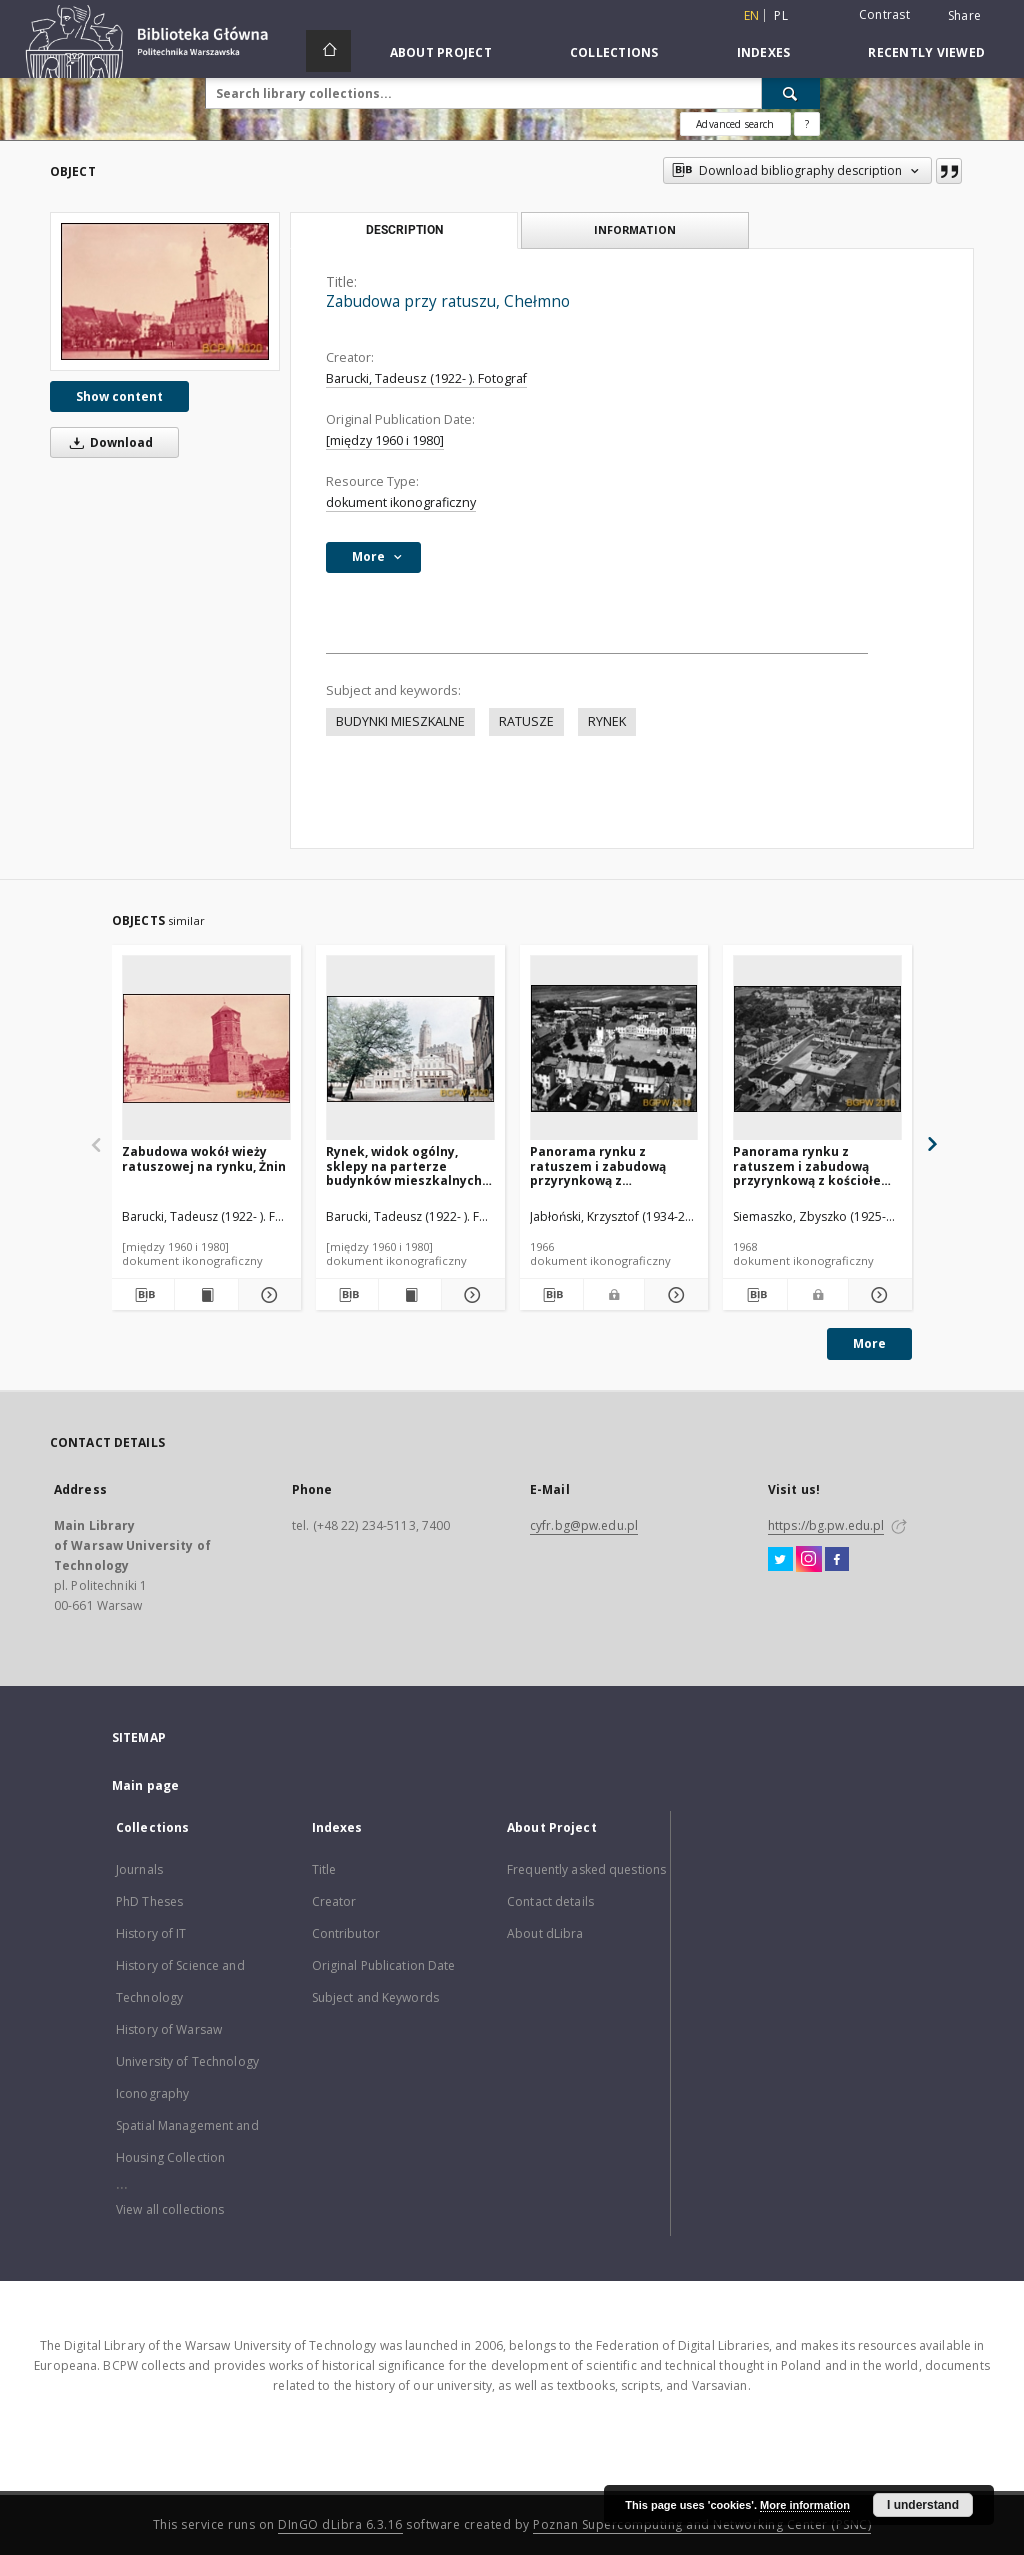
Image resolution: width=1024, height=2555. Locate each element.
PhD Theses (149, 1901)
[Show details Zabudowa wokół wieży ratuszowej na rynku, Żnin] (267, 1295)
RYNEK (607, 721)
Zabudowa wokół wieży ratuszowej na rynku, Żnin (204, 1158)
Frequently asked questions (586, 1869)
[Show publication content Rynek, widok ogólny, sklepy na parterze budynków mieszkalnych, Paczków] (410, 1295)
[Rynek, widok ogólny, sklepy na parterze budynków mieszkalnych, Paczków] (410, 1048)
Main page (145, 1785)
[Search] (791, 93)
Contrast (884, 14)
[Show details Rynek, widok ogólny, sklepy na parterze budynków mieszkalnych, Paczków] (470, 1295)
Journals (139, 1869)
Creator (334, 1901)
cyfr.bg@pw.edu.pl (584, 1525)
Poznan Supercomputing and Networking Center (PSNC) (702, 2524)
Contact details (550, 1901)
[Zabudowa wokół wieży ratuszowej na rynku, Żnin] (206, 1048)
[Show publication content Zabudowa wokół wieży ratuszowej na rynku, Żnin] (206, 1295)
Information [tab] (635, 229)
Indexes (764, 52)
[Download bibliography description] (143, 1295)
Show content (119, 396)
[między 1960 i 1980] (385, 440)
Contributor (346, 1933)
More (869, 1343)
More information (805, 2505)
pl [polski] (781, 15)
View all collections (170, 2209)
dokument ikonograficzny (401, 502)
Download (108, 442)
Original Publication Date (384, 1965)
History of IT (151, 1933)
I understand (923, 2505)
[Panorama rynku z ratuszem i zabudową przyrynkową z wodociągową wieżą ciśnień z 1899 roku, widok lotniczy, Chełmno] (614, 1048)
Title (324, 1869)
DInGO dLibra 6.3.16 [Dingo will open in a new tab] (340, 2524)
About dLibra (545, 1933)
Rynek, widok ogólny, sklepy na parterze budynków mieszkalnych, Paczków (405, 1165)
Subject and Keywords (375, 1997)
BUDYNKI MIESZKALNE (400, 721)
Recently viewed (926, 52)
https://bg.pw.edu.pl (826, 1525)
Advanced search (735, 124)
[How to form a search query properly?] (807, 124)
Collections (614, 52)
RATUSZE (526, 721)
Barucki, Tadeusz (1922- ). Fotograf (426, 378)
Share (964, 16)
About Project (441, 52)
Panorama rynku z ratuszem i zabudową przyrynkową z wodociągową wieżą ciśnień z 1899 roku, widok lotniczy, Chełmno (611, 1165)
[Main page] (328, 51)
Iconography (152, 2093)
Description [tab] (404, 230)
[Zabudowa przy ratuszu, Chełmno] (165, 291)
